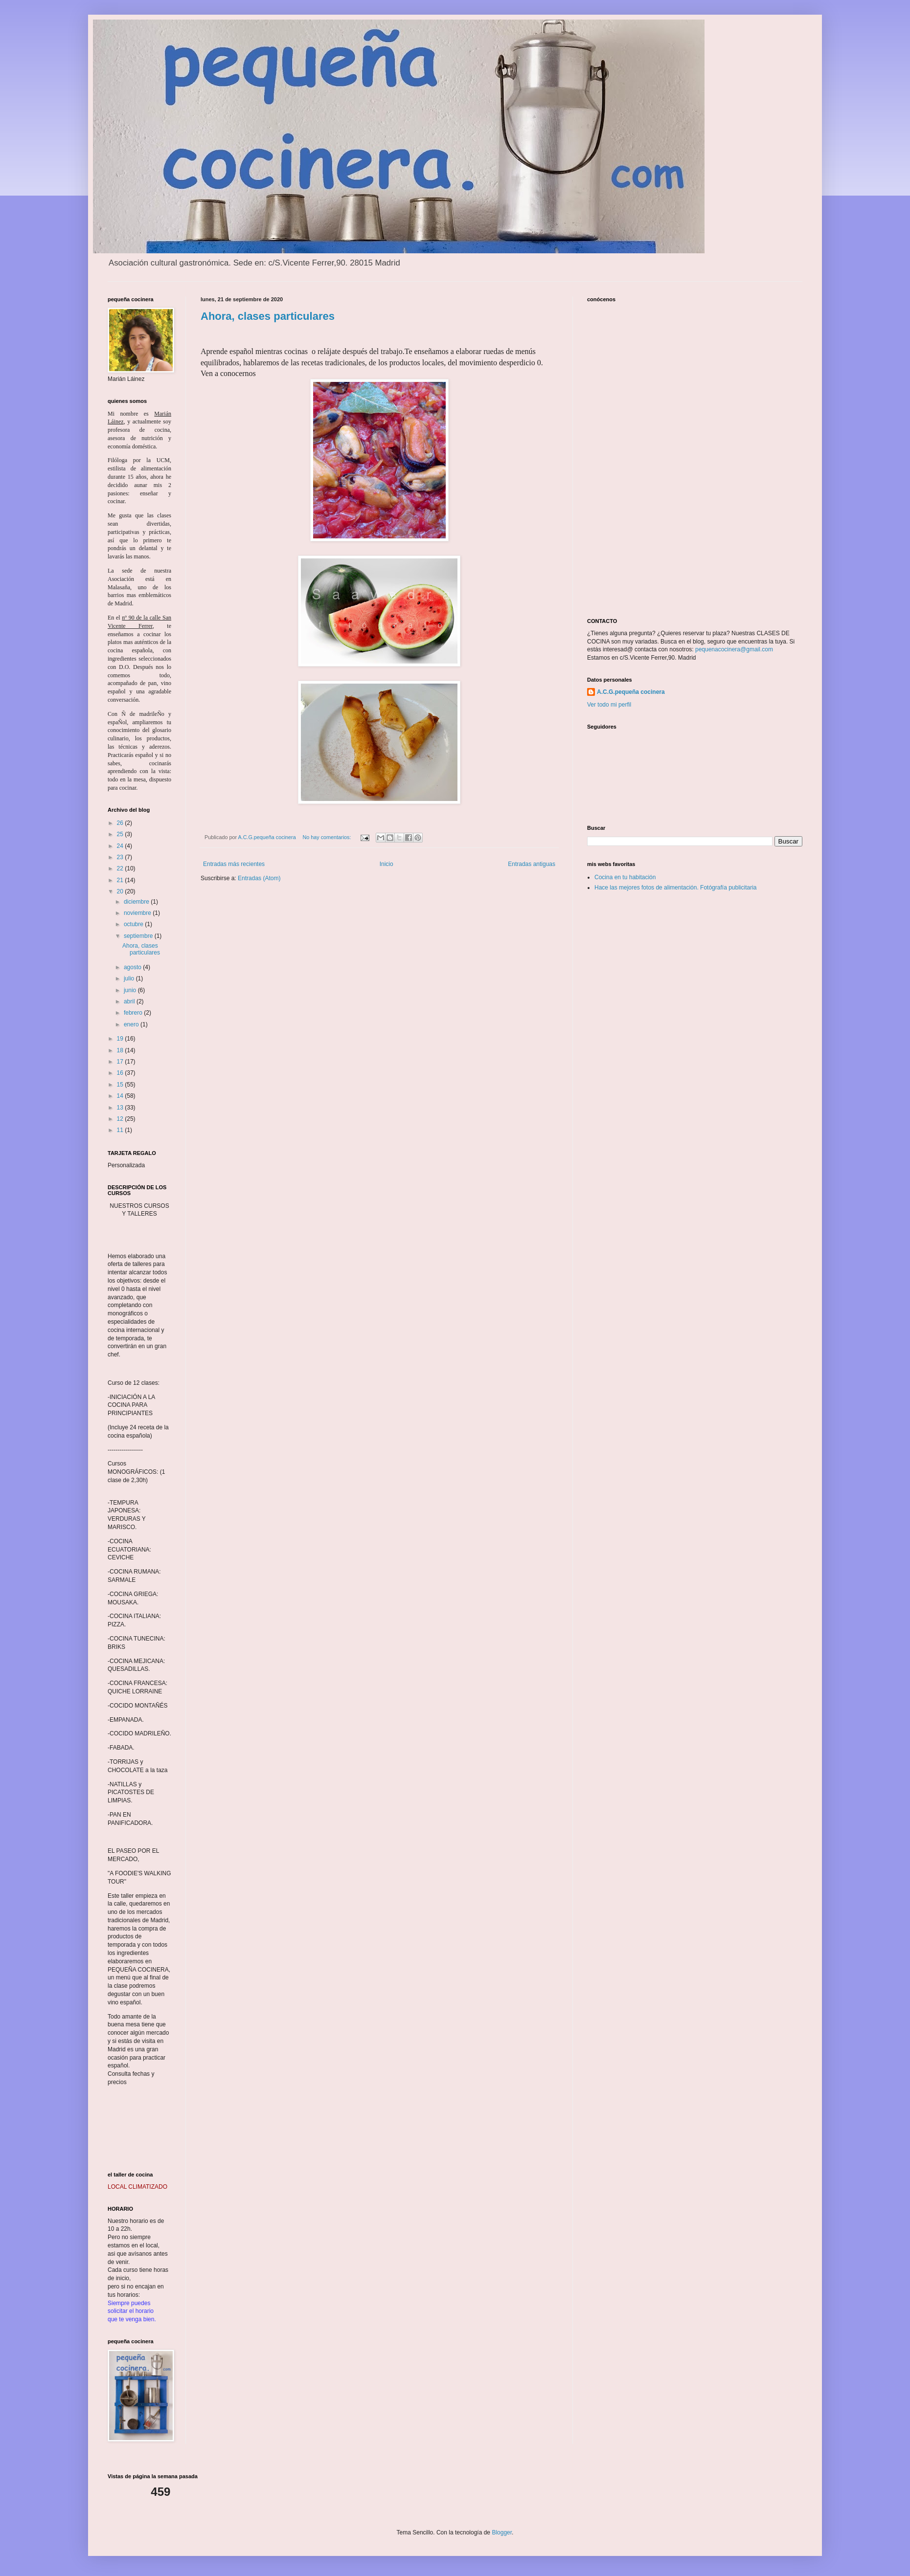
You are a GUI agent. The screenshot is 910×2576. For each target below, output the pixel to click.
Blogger (502, 2532)
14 (121, 1095)
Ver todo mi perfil (609, 704)
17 (121, 1061)
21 (121, 880)
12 (121, 1118)
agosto (133, 967)
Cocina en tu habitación (625, 877)
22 (121, 868)
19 (121, 1038)
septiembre (139, 936)
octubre (134, 924)
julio (130, 978)
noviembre (138, 913)
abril (130, 1001)
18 (121, 1050)
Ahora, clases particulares (268, 316)
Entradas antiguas (531, 864)
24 (121, 846)
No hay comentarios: (327, 837)
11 (121, 1130)
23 (121, 857)
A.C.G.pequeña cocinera (631, 691)
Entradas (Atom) (259, 878)
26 (121, 823)
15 (121, 1084)
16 (121, 1072)
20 (121, 891)
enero (132, 1024)
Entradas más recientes (234, 864)
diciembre (137, 901)
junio (131, 990)
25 (121, 834)
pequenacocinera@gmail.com (734, 649)
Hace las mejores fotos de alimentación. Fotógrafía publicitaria (675, 887)
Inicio (386, 864)
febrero (134, 1012)
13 (121, 1107)
